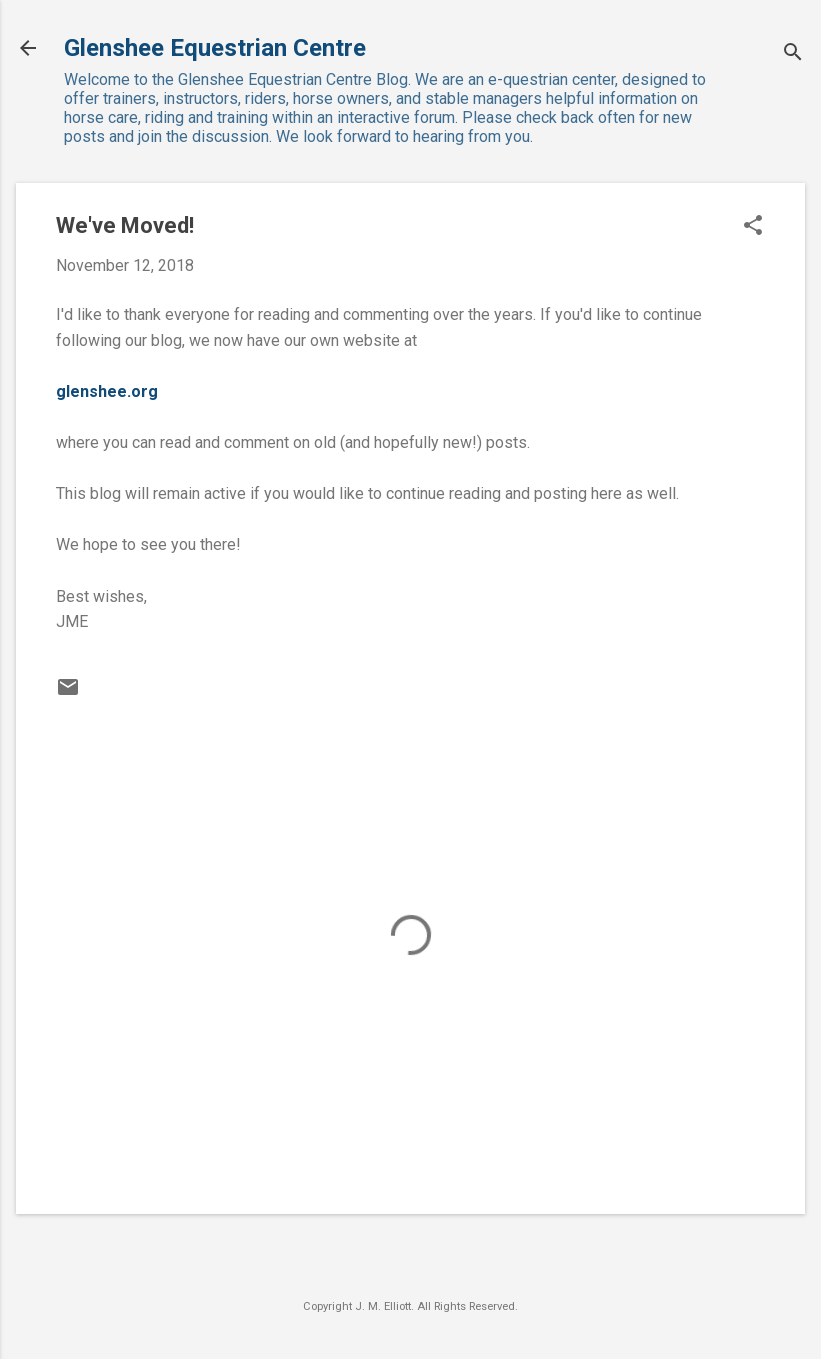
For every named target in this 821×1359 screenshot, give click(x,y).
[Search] (793, 54)
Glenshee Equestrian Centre (215, 48)
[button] (753, 227)
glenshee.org (107, 391)
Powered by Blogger (411, 1265)
